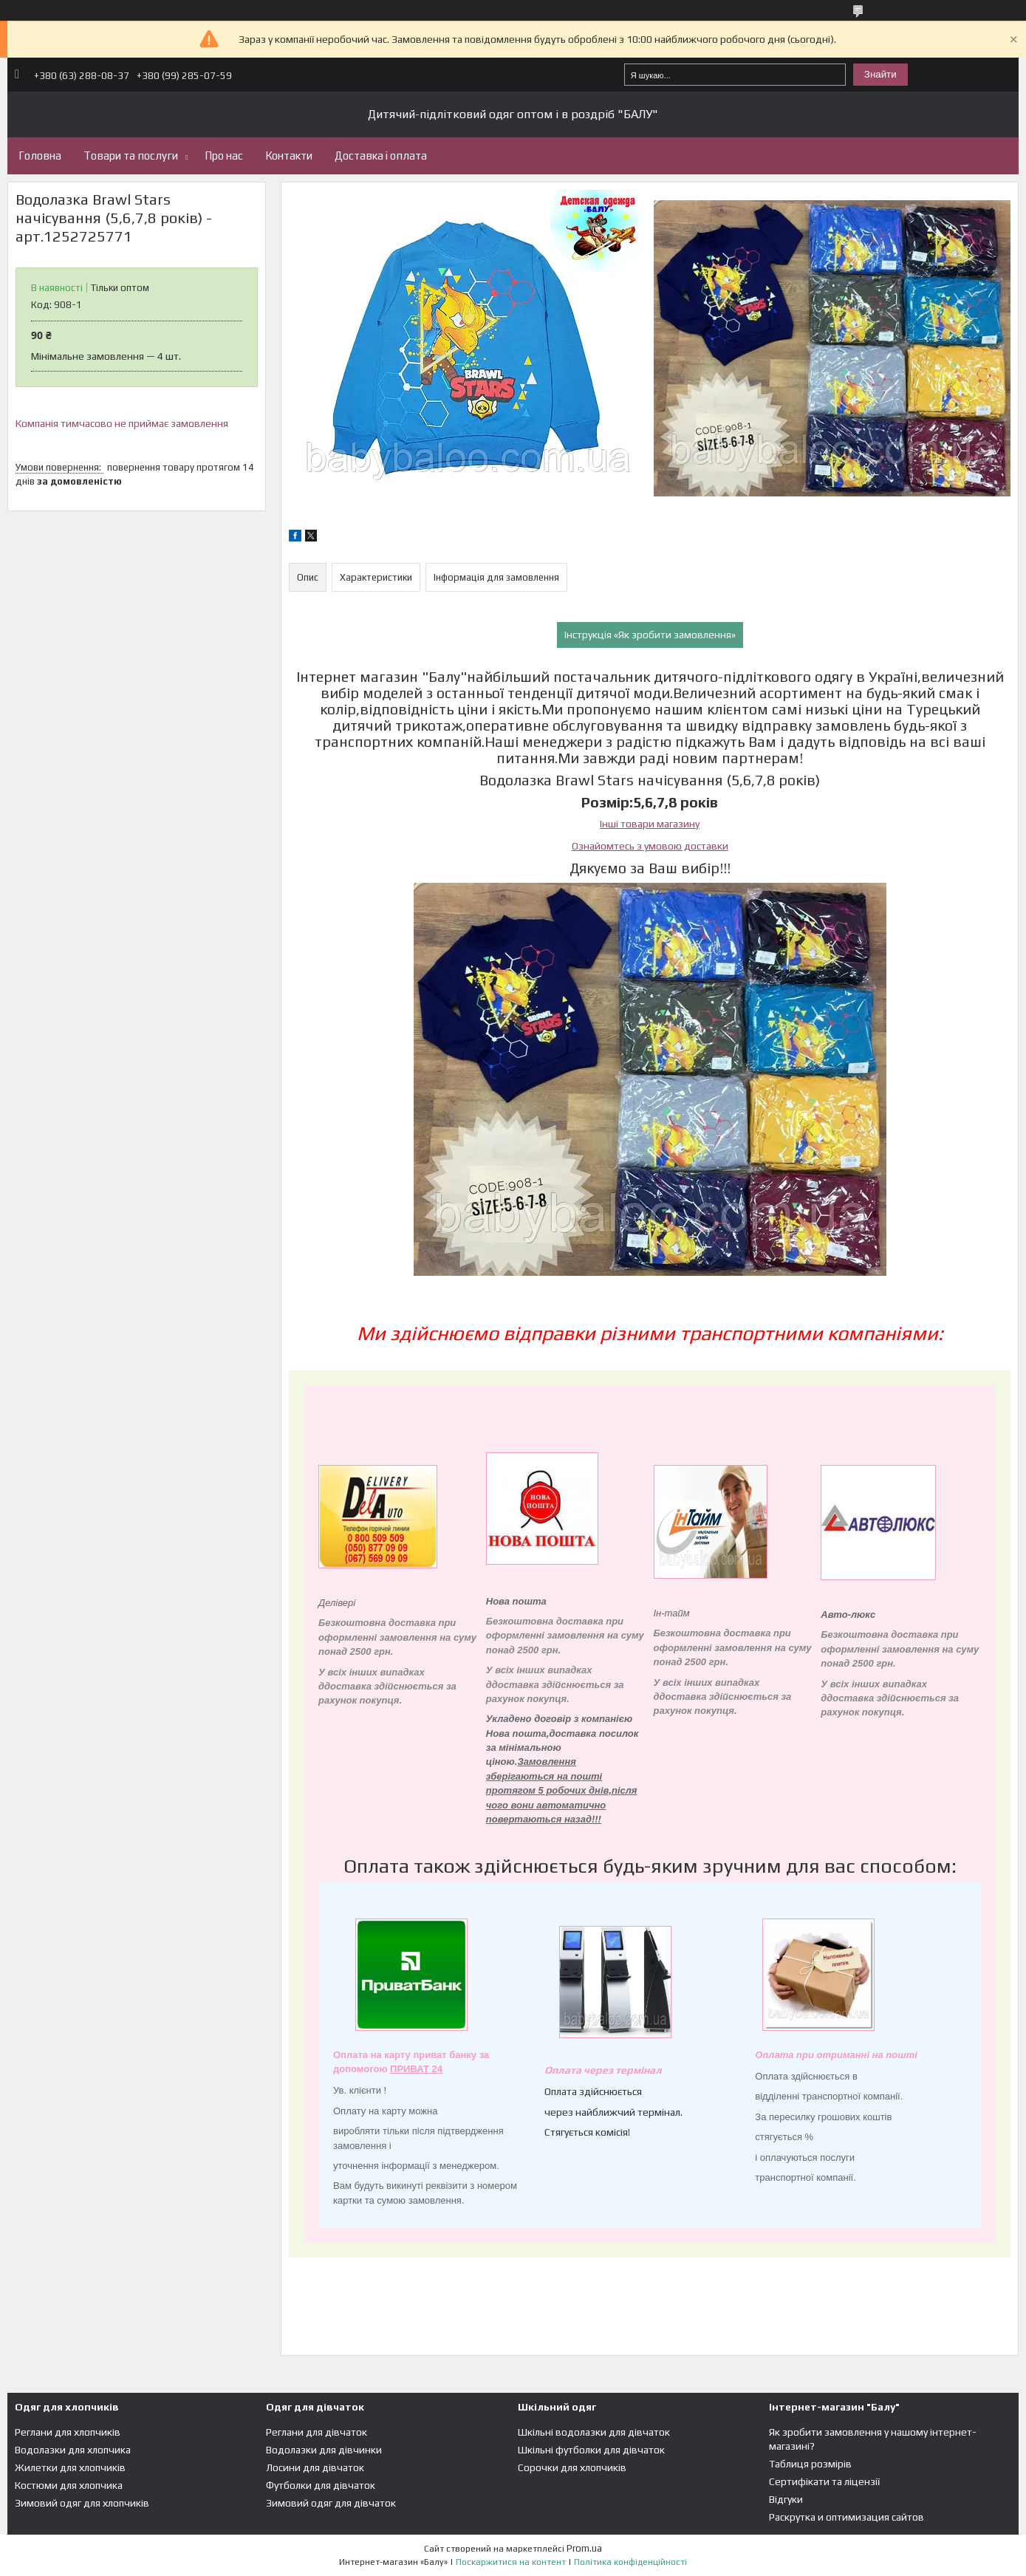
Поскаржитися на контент (511, 2562)
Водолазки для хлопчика (73, 2450)
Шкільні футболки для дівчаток (591, 2450)
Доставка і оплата (381, 155)
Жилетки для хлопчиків (70, 2467)
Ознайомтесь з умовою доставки (650, 846)
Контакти (288, 155)
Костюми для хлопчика (69, 2485)
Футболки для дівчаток (320, 2485)
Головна (39, 155)
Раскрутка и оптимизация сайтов (846, 2517)
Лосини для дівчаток (315, 2467)
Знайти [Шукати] (880, 74)
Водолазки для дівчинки (324, 2450)
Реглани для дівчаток (316, 2432)
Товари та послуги (130, 155)
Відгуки (786, 2499)
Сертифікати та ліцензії (824, 2481)
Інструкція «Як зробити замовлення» (650, 634)
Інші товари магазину (650, 824)
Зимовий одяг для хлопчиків (82, 2503)
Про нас (224, 155)
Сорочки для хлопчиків (572, 2467)
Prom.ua (584, 2548)
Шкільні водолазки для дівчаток (594, 2432)
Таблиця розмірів (810, 2464)
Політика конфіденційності (630, 2562)
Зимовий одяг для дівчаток (331, 2503)
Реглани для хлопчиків (67, 2432)
